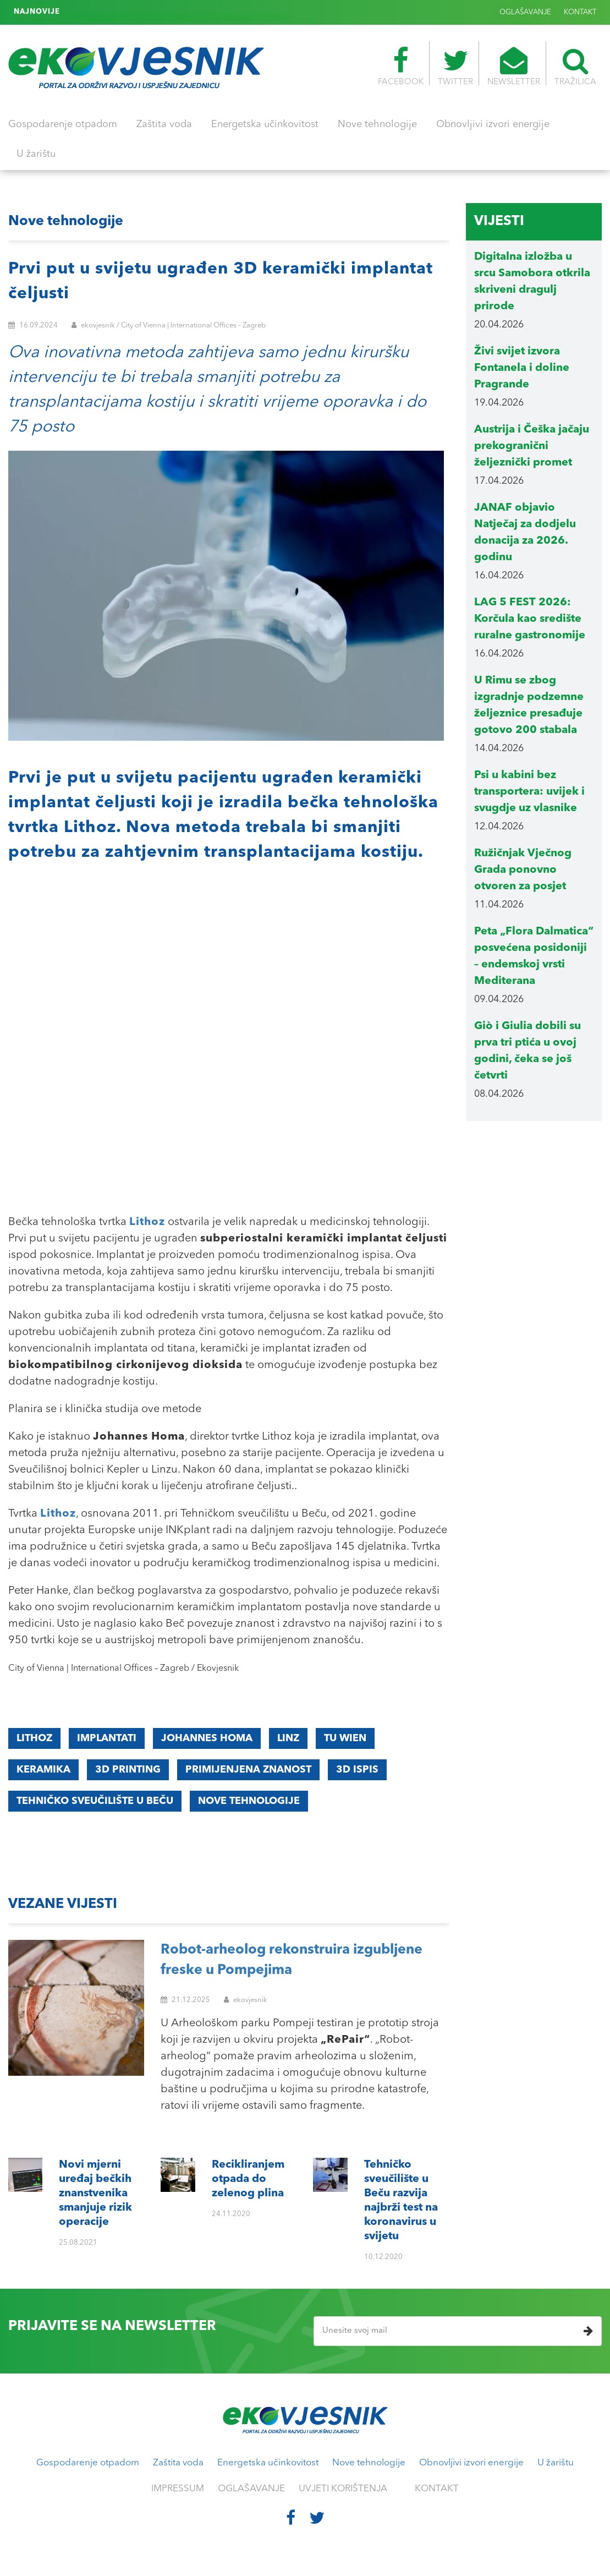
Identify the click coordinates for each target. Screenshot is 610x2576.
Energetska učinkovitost (264, 124)
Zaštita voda (164, 124)
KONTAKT (580, 12)
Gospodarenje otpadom (62, 124)
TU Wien (345, 1738)
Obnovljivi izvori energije (492, 124)
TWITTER (455, 66)
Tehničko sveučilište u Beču (95, 1801)
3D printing (128, 1770)
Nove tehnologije (377, 124)
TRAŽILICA (575, 66)
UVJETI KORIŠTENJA (343, 2488)
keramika (43, 1770)
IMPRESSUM (177, 2488)
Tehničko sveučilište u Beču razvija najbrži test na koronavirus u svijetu (192, 12)
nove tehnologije (249, 1801)
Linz (288, 1738)
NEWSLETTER (513, 66)
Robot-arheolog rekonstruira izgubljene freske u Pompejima (291, 1960)
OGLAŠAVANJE (525, 12)
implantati (106, 1738)
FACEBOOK (401, 66)
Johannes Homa (206, 1738)
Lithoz (34, 1738)
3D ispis (357, 1770)
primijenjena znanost (248, 1770)
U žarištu (36, 154)
